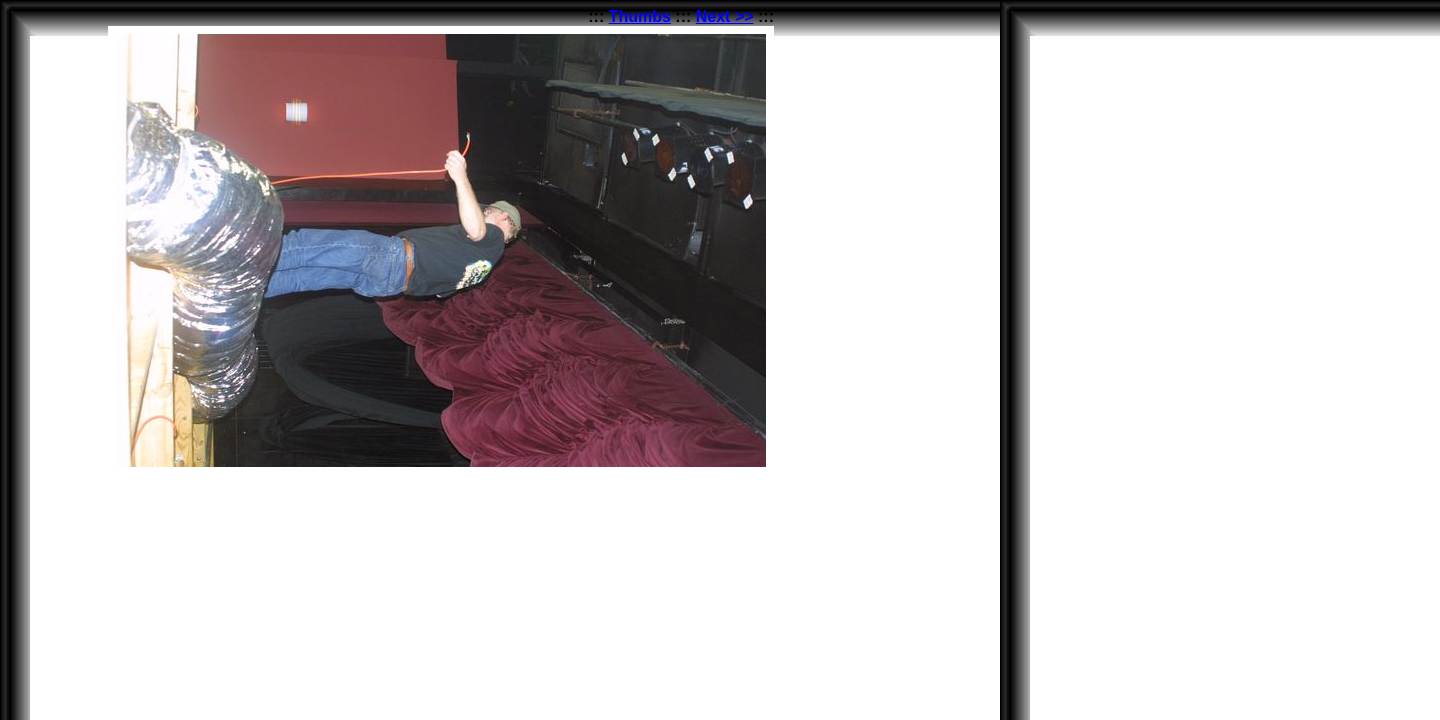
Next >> (725, 16)
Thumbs (640, 16)
